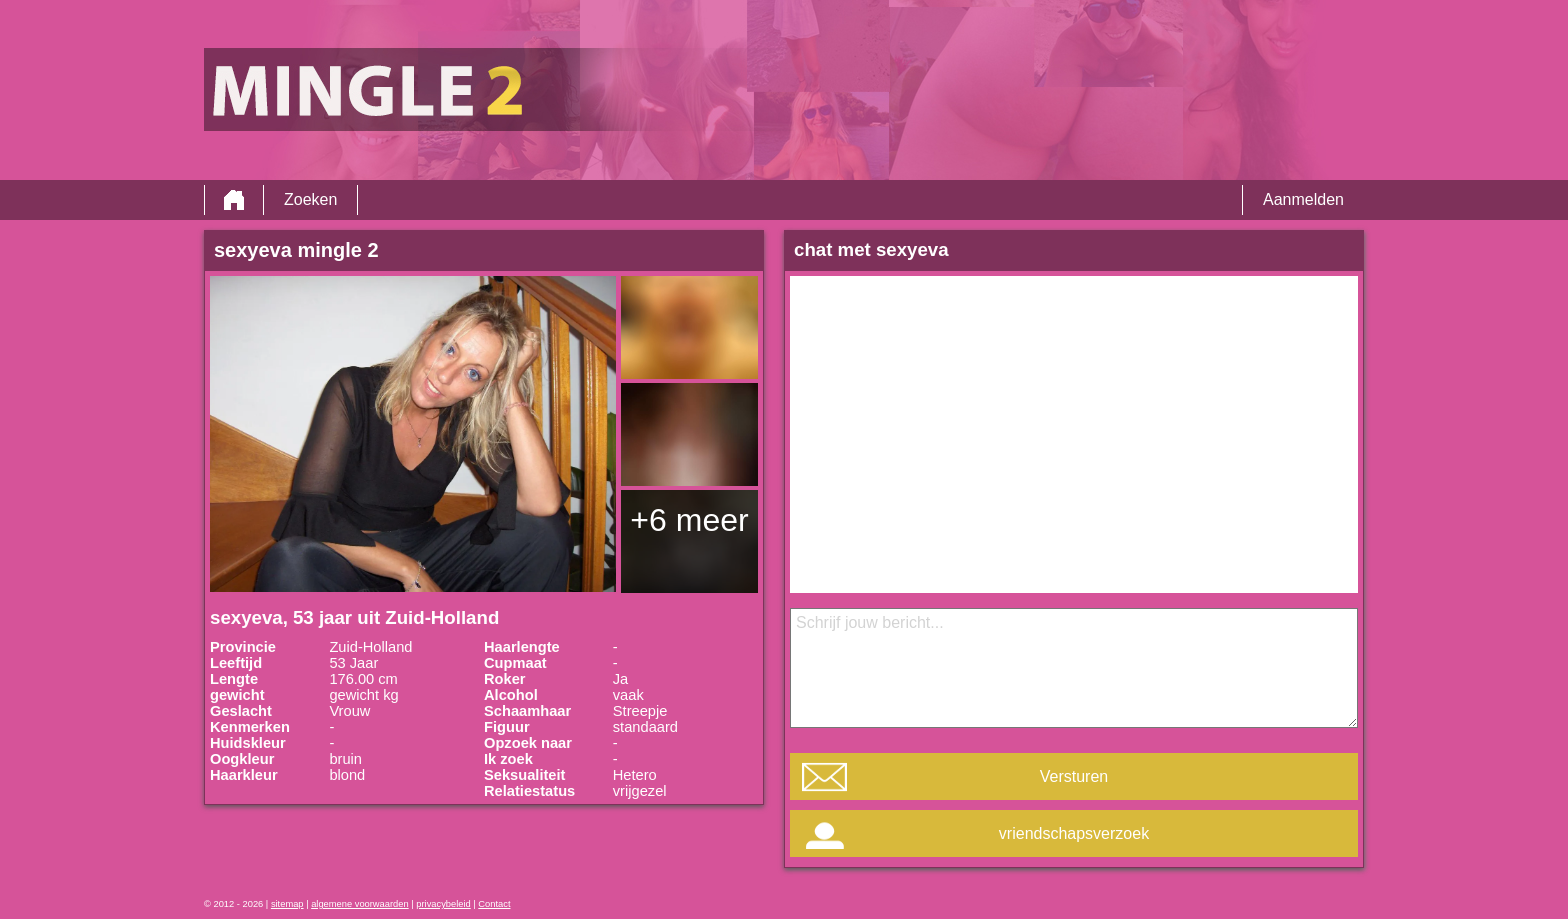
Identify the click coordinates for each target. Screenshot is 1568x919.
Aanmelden (1303, 199)
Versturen (1074, 776)
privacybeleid (443, 904)
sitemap (287, 904)
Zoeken (310, 199)
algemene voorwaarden (360, 904)
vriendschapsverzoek (1074, 833)
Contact (494, 904)
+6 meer (689, 520)
